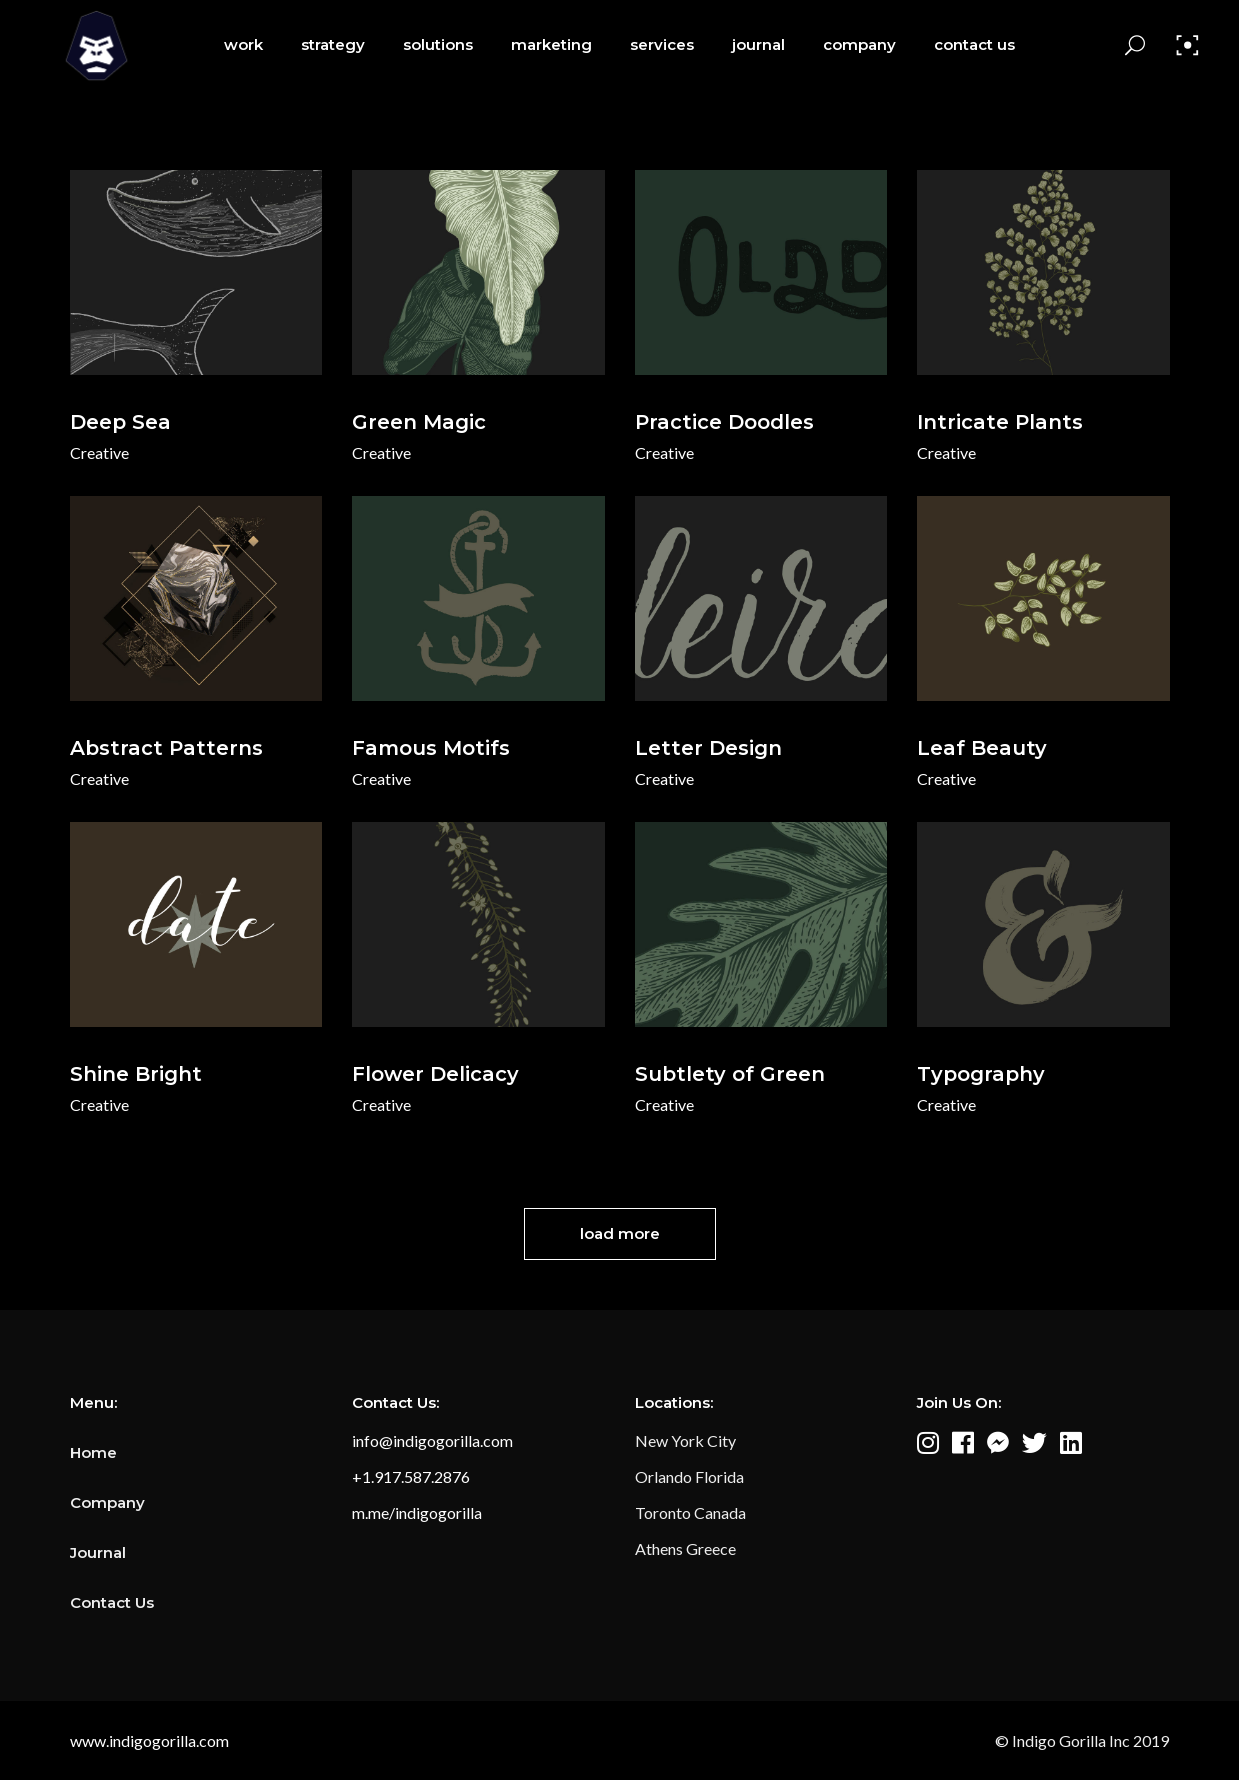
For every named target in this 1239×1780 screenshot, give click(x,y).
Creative (99, 452)
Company (107, 1502)
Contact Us (112, 1602)
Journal (98, 1552)
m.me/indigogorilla (417, 1512)
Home (93, 1452)
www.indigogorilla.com (149, 1740)
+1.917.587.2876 (411, 1476)
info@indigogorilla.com (432, 1440)
